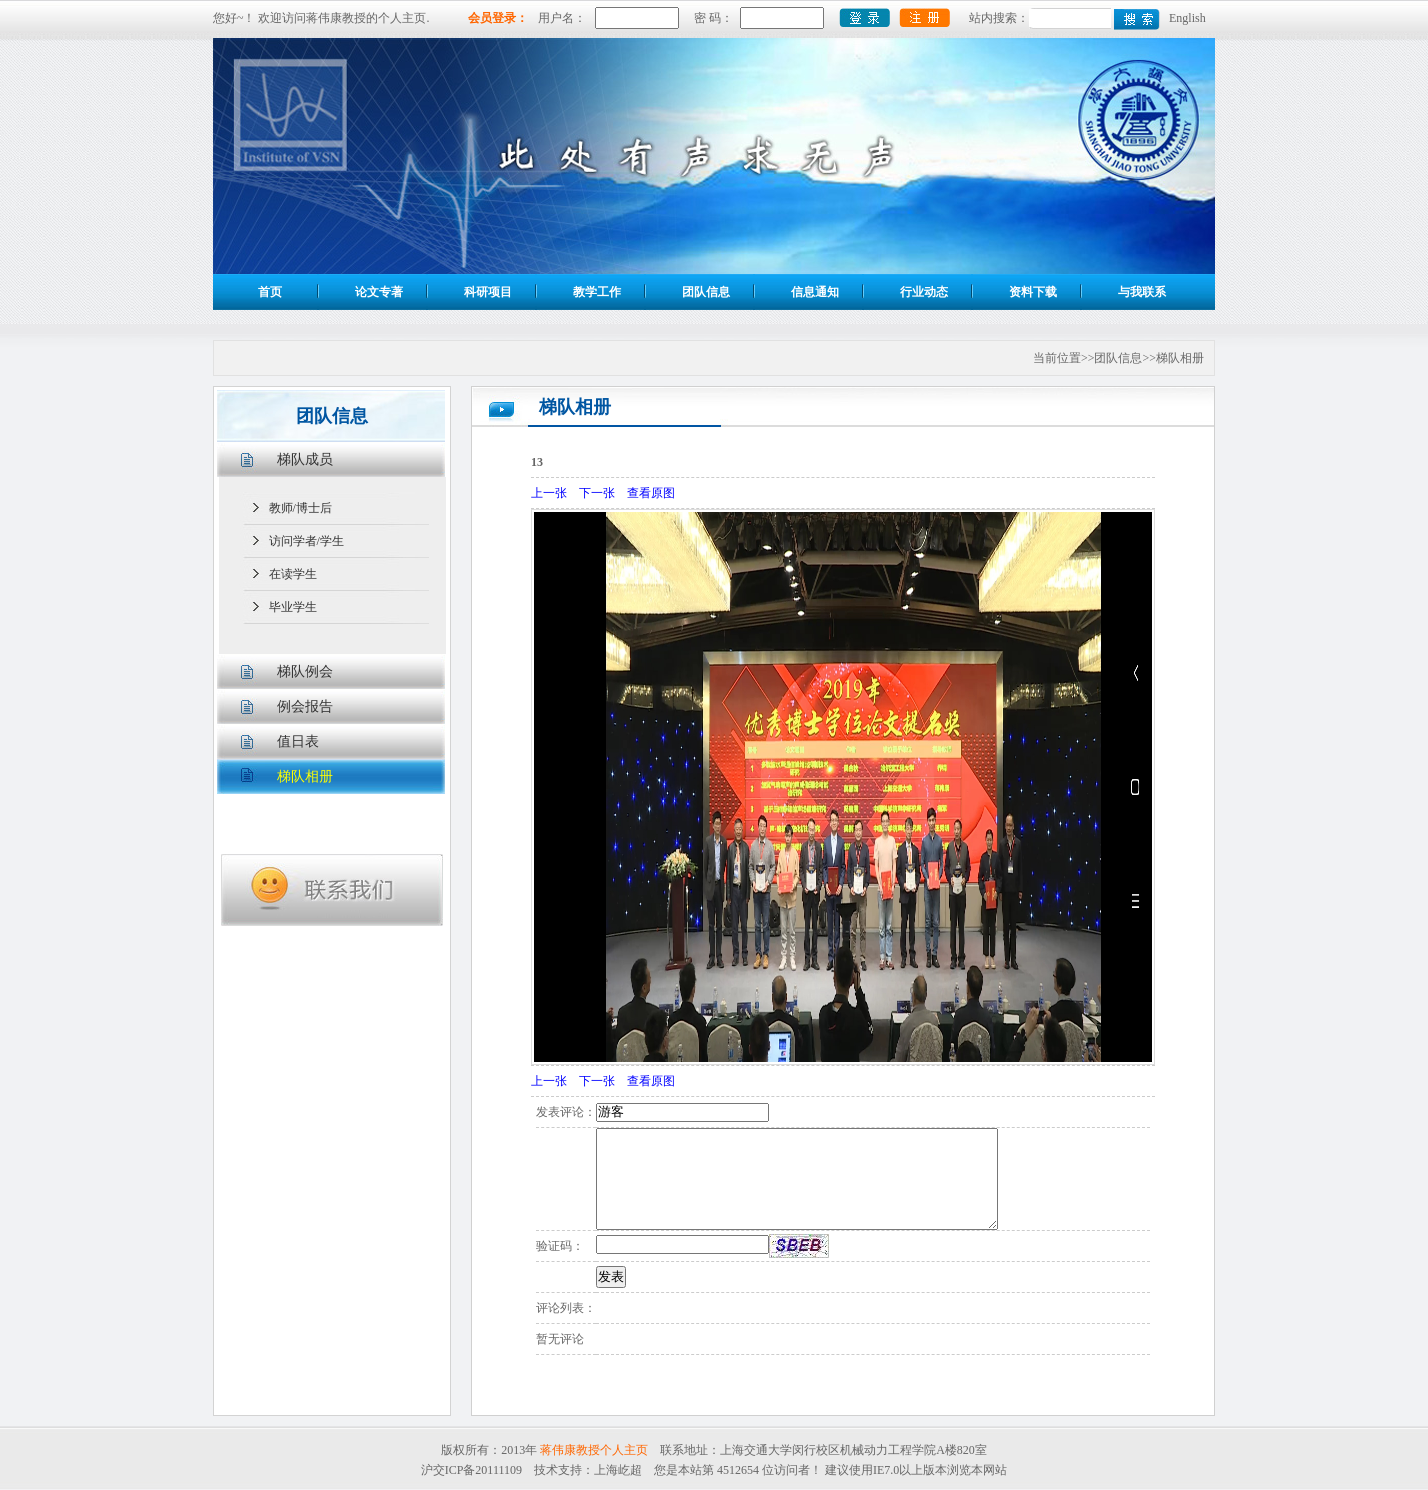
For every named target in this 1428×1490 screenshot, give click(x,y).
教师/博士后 (300, 508)
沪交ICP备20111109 (471, 1470)
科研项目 (488, 292)
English (1187, 18)
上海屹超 (618, 1470)
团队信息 (706, 292)
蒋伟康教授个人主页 (594, 1450)
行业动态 (924, 292)
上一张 (549, 493)
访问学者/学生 (306, 541)
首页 (270, 292)
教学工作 (597, 292)
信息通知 (815, 292)
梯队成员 (305, 459)
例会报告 (305, 706)
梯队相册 (305, 776)
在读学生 (293, 574)
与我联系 (1142, 292)
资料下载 (1033, 292)
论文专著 (379, 292)
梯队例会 (305, 671)
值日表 (298, 741)
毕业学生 (293, 607)
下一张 (597, 493)
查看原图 (651, 493)
